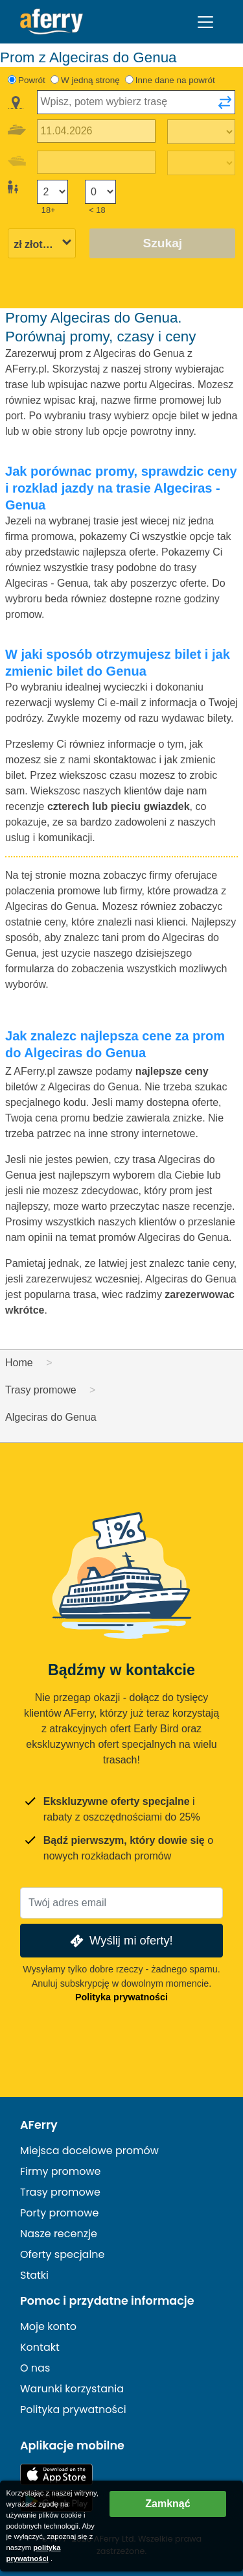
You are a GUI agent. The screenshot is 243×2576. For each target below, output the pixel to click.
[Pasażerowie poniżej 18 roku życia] (100, 192)
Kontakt (40, 2347)
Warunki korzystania (72, 2388)
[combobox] (136, 102)
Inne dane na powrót (175, 80)
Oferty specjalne (62, 2254)
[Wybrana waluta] (41, 244)
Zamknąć (167, 2503)
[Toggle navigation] (205, 22)
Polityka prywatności (121, 1997)
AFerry (39, 2125)
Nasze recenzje (58, 2233)
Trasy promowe (60, 2192)
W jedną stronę (90, 80)
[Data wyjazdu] (96, 131)
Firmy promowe (60, 2171)
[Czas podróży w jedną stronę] (201, 131)
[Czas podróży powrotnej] (201, 163)
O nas (35, 2368)
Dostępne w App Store (56, 2474)
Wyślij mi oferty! (119, 1941)
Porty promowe (59, 2212)
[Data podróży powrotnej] (96, 163)
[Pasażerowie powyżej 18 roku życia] (52, 192)
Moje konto (48, 2326)
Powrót (31, 80)
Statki (34, 2275)
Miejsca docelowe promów (89, 2150)
